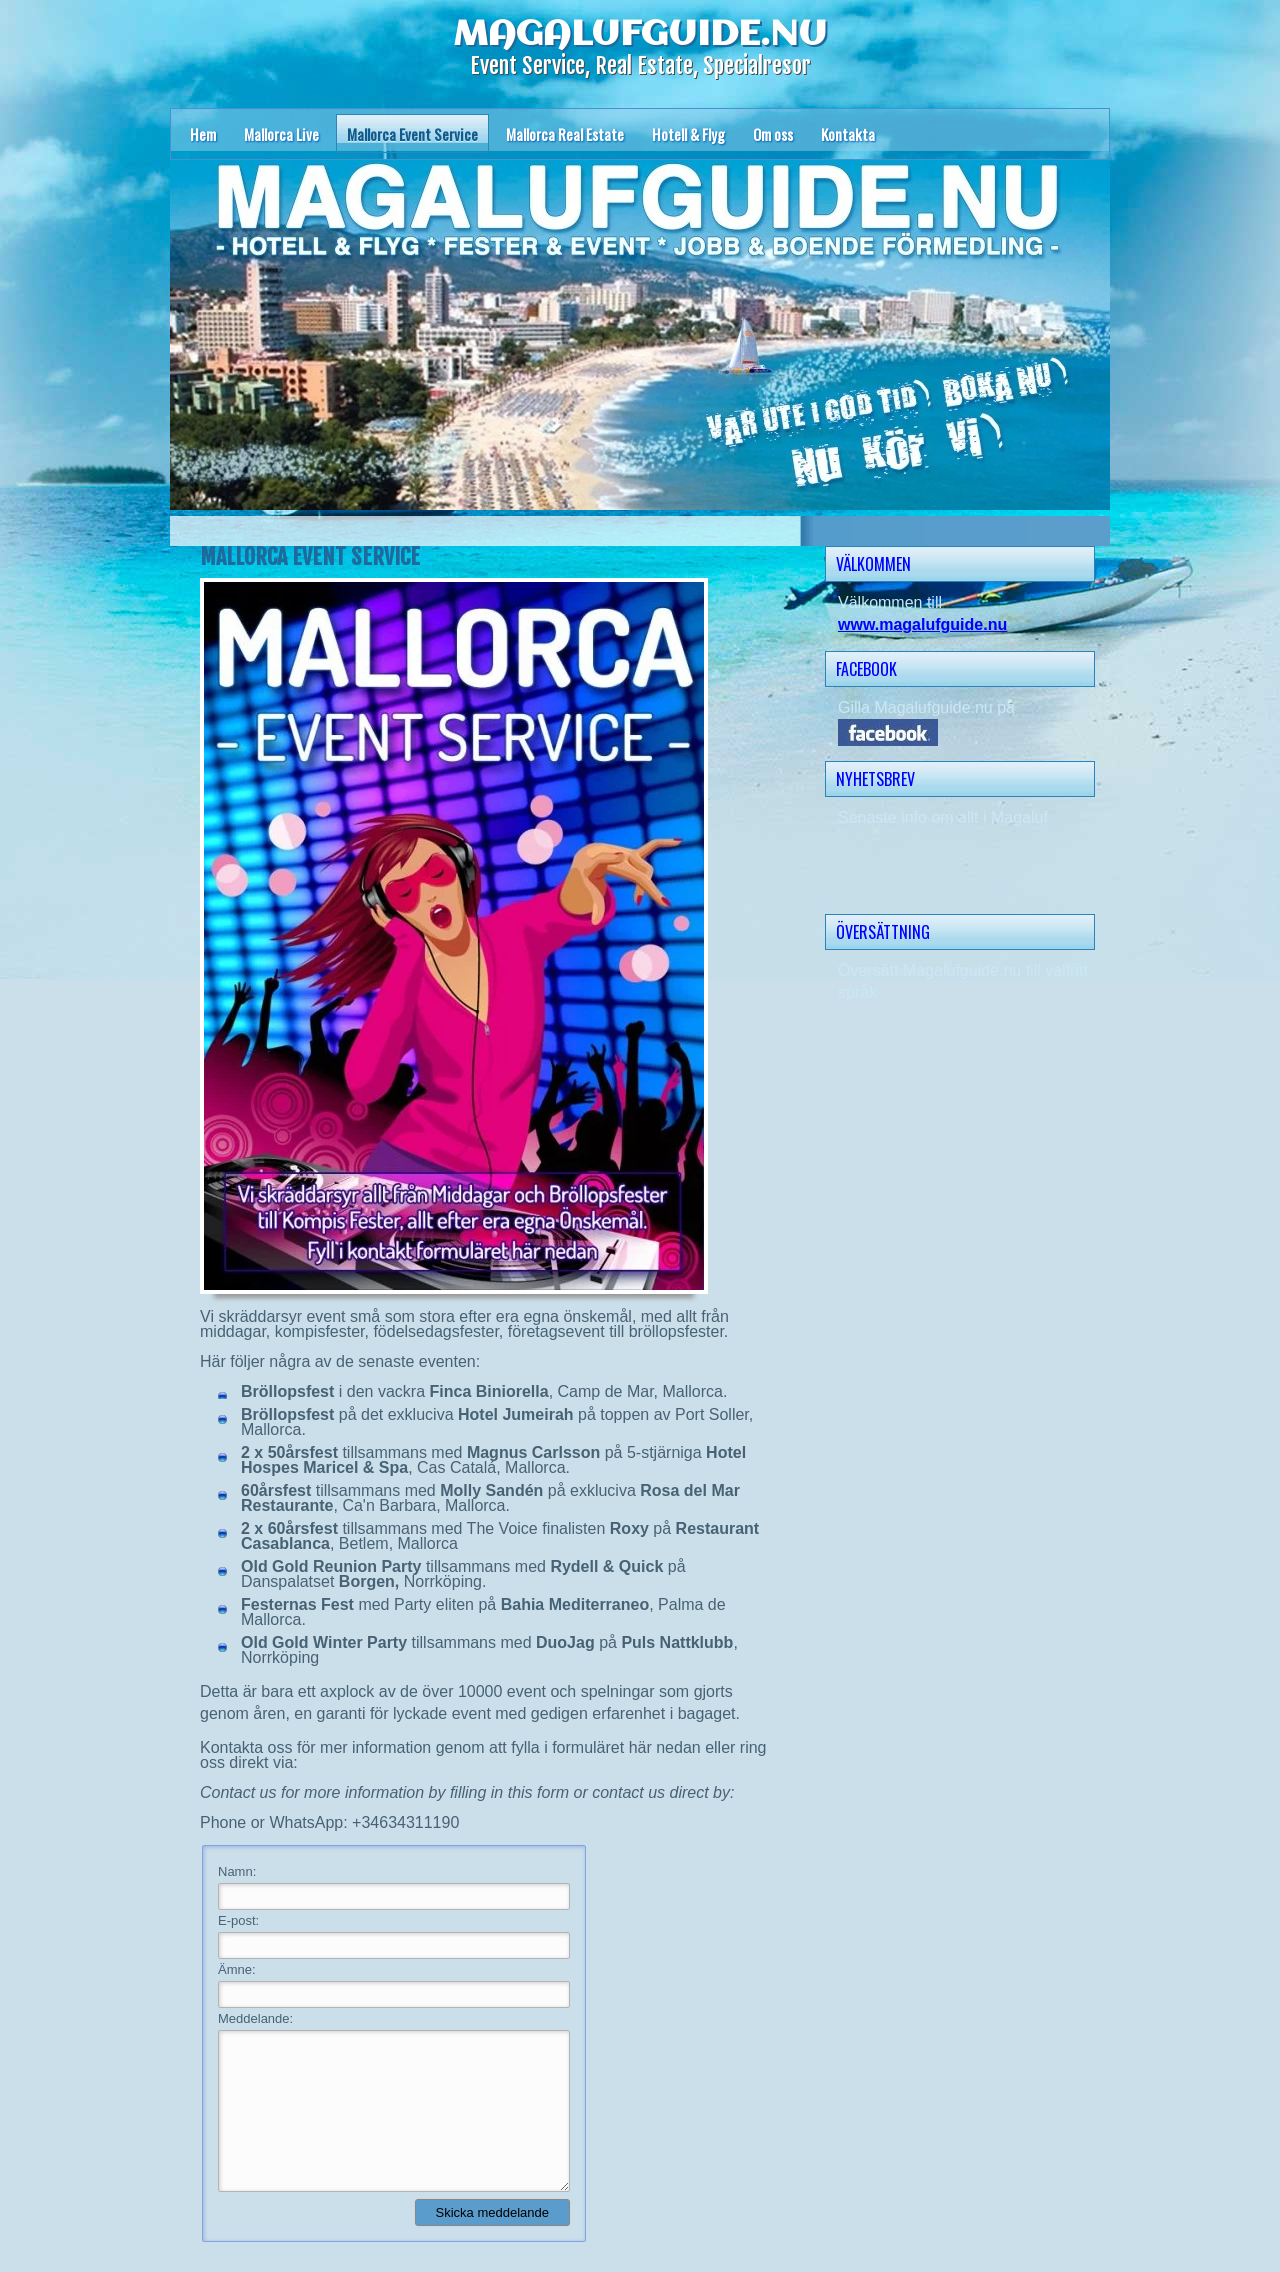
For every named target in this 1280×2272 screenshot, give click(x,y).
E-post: (238, 1920)
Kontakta (848, 134)
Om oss (773, 134)
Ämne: (237, 1969)
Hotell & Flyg (688, 134)
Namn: (237, 1871)
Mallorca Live (281, 134)
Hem (203, 134)
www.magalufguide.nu (922, 624)
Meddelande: (255, 2018)
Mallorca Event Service (412, 134)
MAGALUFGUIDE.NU (640, 35)
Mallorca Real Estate (565, 134)
